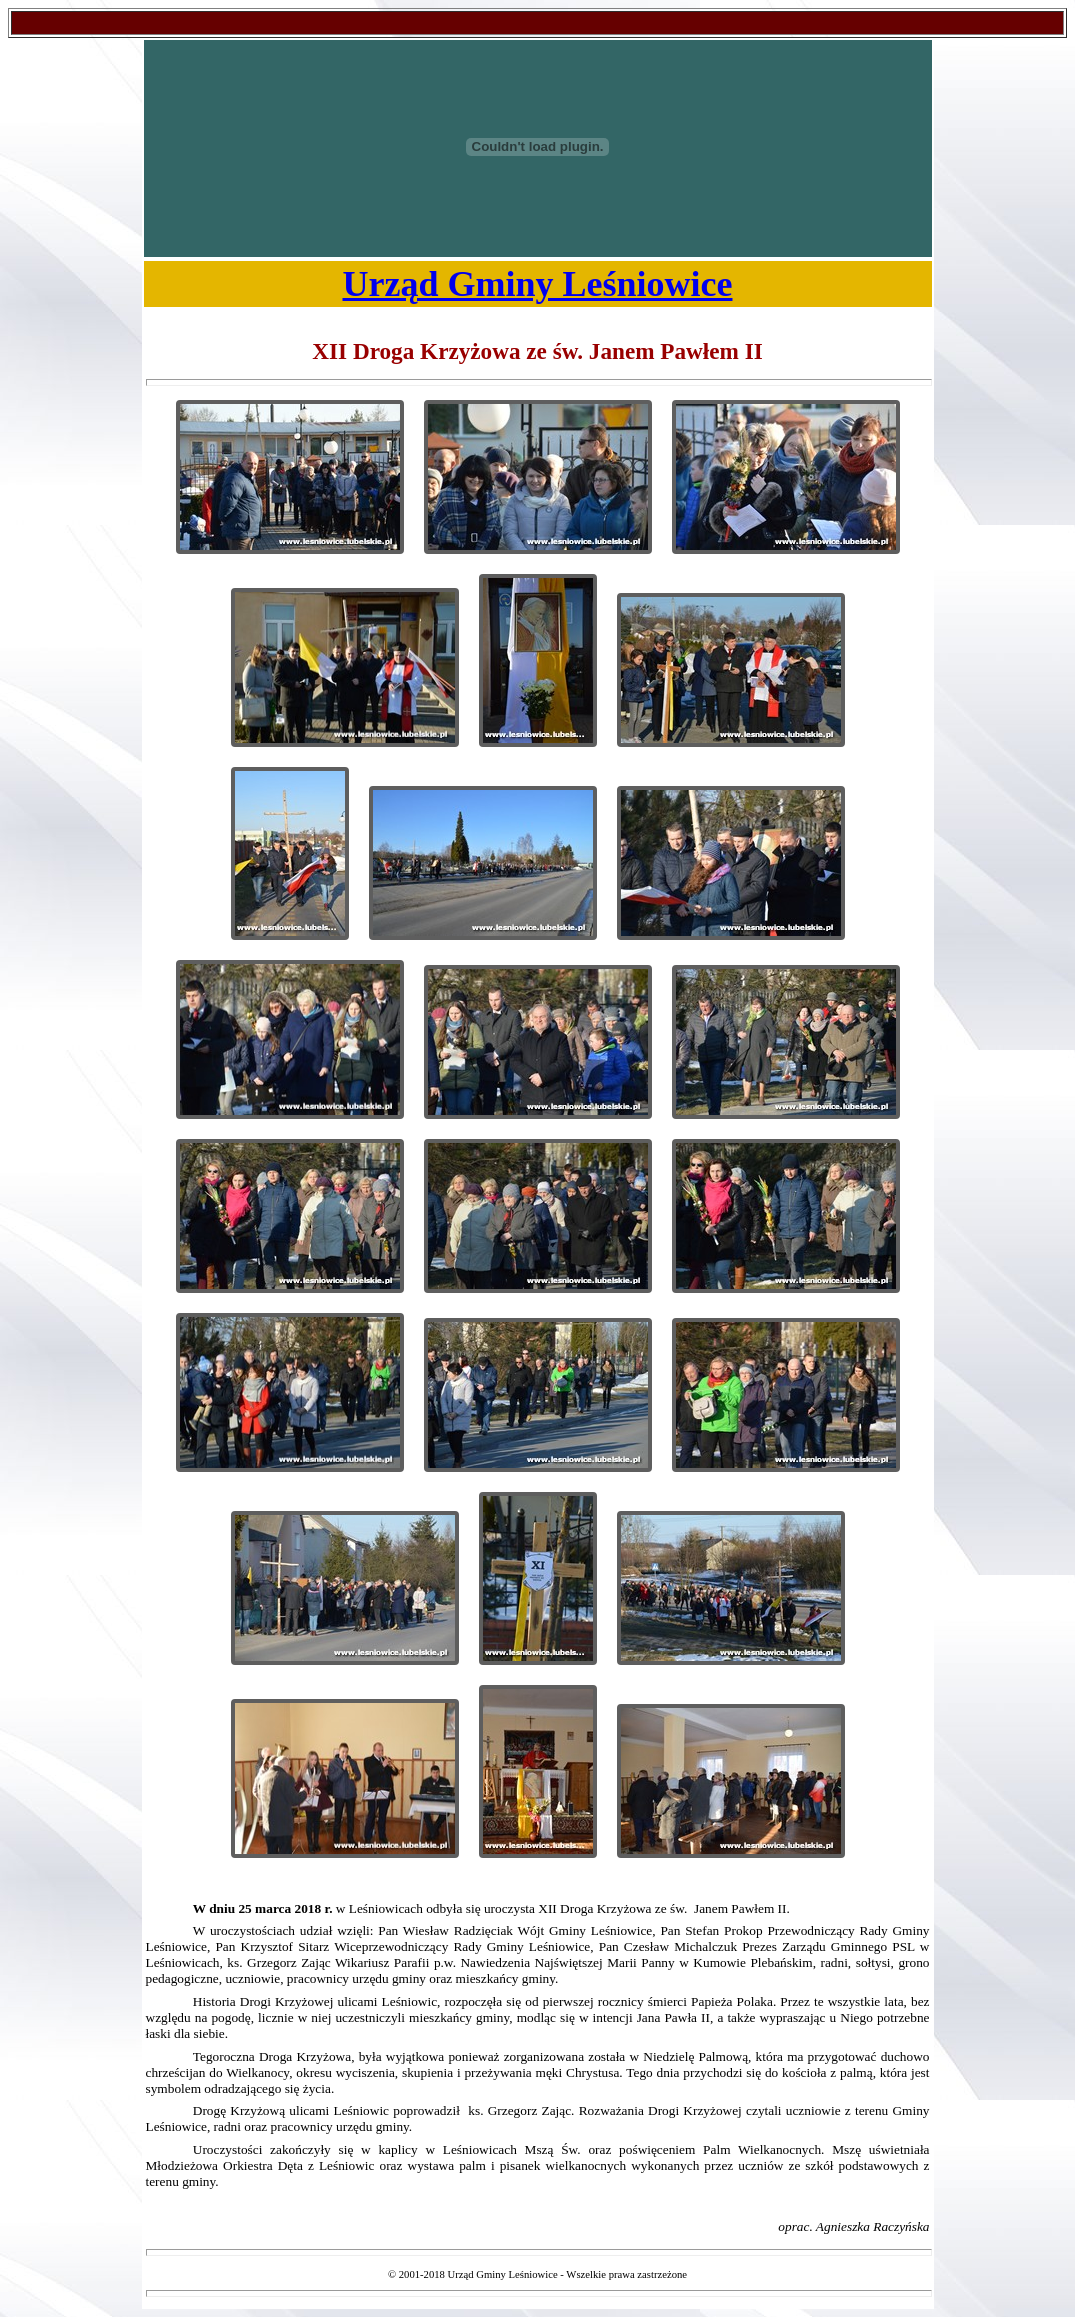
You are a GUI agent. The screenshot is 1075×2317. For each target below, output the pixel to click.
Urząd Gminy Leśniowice (538, 284)
